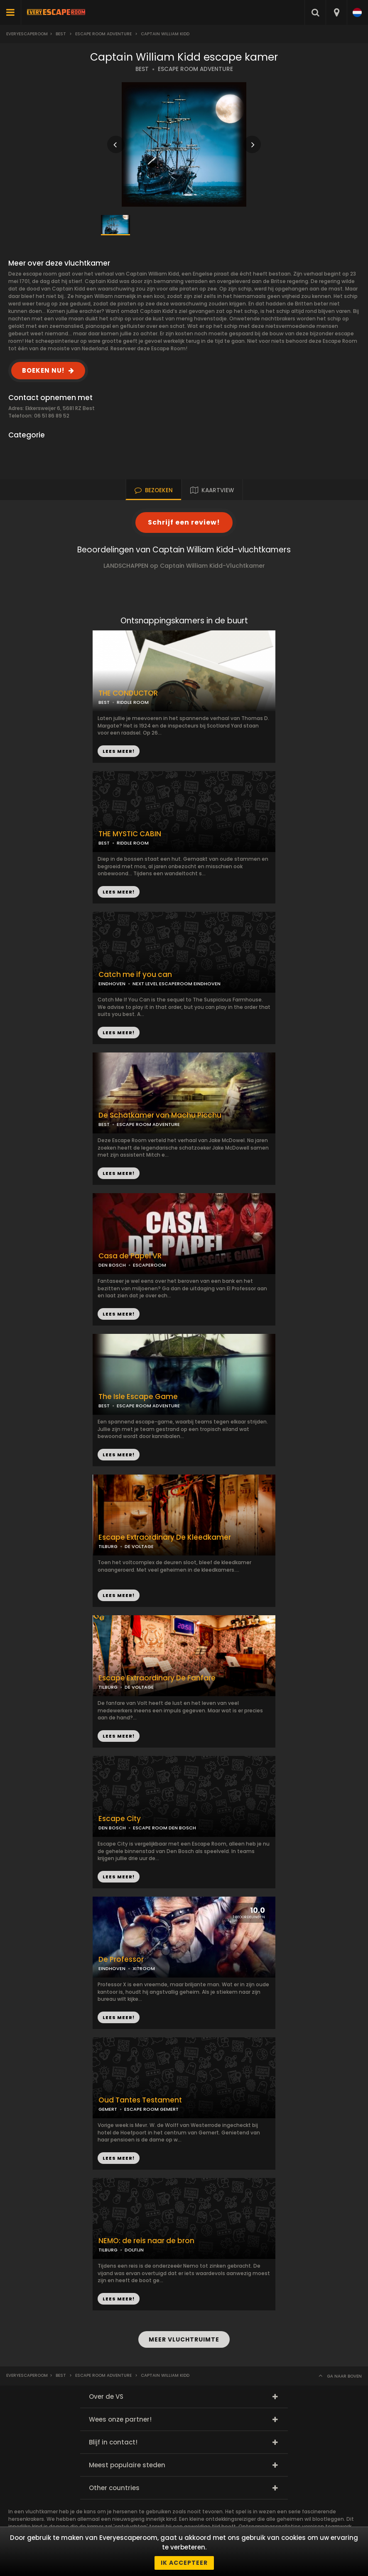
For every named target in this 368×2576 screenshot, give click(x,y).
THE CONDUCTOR (128, 693)
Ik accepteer (184, 2563)
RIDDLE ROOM (133, 843)
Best (61, 34)
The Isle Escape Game (138, 1396)
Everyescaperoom (27, 34)
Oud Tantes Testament (140, 2100)
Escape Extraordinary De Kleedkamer (164, 1537)
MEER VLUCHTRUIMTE (184, 2339)
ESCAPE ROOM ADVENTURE (195, 69)
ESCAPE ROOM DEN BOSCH (164, 1827)
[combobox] (336, 12)
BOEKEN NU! (43, 370)
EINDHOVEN (111, 983)
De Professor (121, 1959)
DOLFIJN (134, 2249)
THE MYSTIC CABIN (129, 834)
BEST (142, 69)
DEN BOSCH (112, 1265)
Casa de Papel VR (130, 1256)
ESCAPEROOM (149, 1265)
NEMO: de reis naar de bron (146, 2241)
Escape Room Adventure (103, 34)
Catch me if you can (135, 974)
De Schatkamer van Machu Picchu (159, 1115)
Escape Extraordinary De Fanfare (157, 1678)
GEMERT (107, 2109)
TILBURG (108, 1546)
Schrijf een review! (184, 522)
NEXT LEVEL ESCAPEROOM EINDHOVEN (176, 983)
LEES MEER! (119, 892)
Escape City (119, 1818)
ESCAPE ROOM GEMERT (151, 2109)
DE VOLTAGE (139, 1546)
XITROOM (143, 1968)
